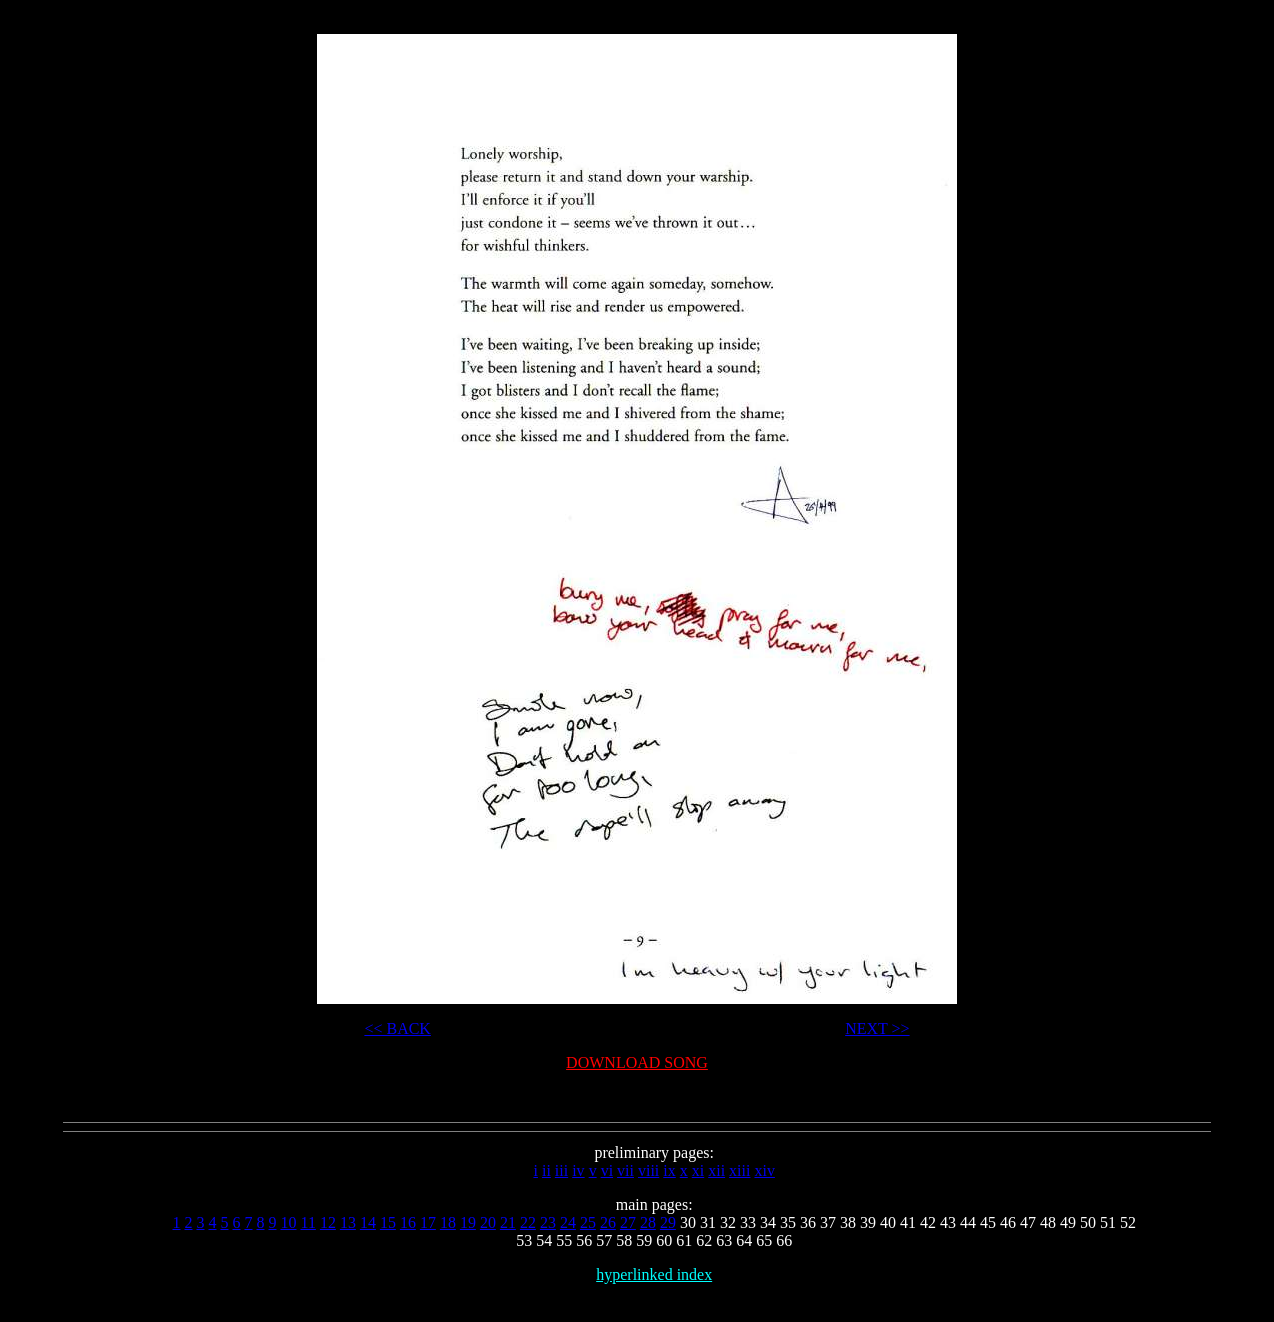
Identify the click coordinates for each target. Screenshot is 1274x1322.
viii (648, 1170)
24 (568, 1222)
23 (548, 1222)
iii (561, 1170)
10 (288, 1222)
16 (408, 1222)
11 (307, 1222)
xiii (739, 1170)
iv (578, 1170)
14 (368, 1222)
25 (588, 1222)
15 (388, 1222)
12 (328, 1222)
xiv (764, 1170)
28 (648, 1222)
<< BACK (397, 1028)
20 (488, 1222)
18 (448, 1222)
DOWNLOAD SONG (637, 1062)
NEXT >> (877, 1028)
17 (428, 1222)
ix (669, 1170)
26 (608, 1222)
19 (468, 1222)
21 (508, 1222)
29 (668, 1222)
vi (607, 1170)
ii (546, 1170)
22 (528, 1222)
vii (625, 1170)
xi (698, 1170)
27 (628, 1222)
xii (716, 1170)
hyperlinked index (654, 1274)
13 (348, 1222)
